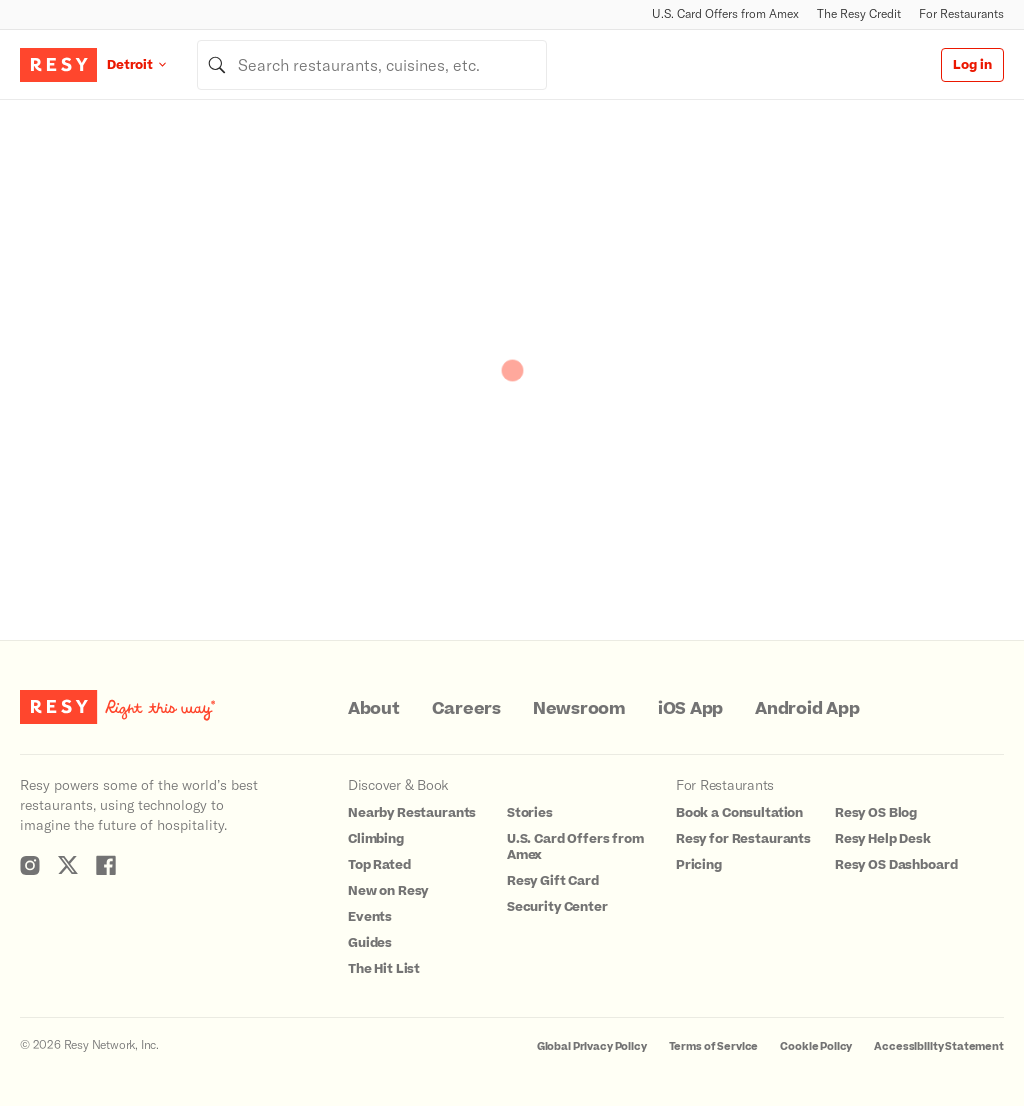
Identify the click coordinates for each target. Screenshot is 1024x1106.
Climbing (376, 839)
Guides (370, 943)
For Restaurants (961, 13)
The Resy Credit (859, 13)
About (374, 709)
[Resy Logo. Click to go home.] (58, 65)
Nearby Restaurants (412, 813)
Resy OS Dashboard (896, 865)
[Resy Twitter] (68, 865)
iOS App (690, 709)
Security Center (557, 907)
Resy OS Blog (876, 813)
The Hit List (384, 969)
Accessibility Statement (939, 1046)
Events (370, 917)
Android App (807, 709)
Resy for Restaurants (743, 839)
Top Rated (379, 865)
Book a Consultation (739, 813)
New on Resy (388, 891)
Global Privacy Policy (592, 1046)
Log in (972, 65)
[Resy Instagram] (30, 865)
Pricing (699, 865)
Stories (530, 813)
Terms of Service (714, 1046)
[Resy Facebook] (106, 865)
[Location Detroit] (152, 64)
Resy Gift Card (553, 881)
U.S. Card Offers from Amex (725, 13)
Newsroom (579, 709)
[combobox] (372, 65)
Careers (466, 709)
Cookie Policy (816, 1046)
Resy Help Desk (883, 839)
